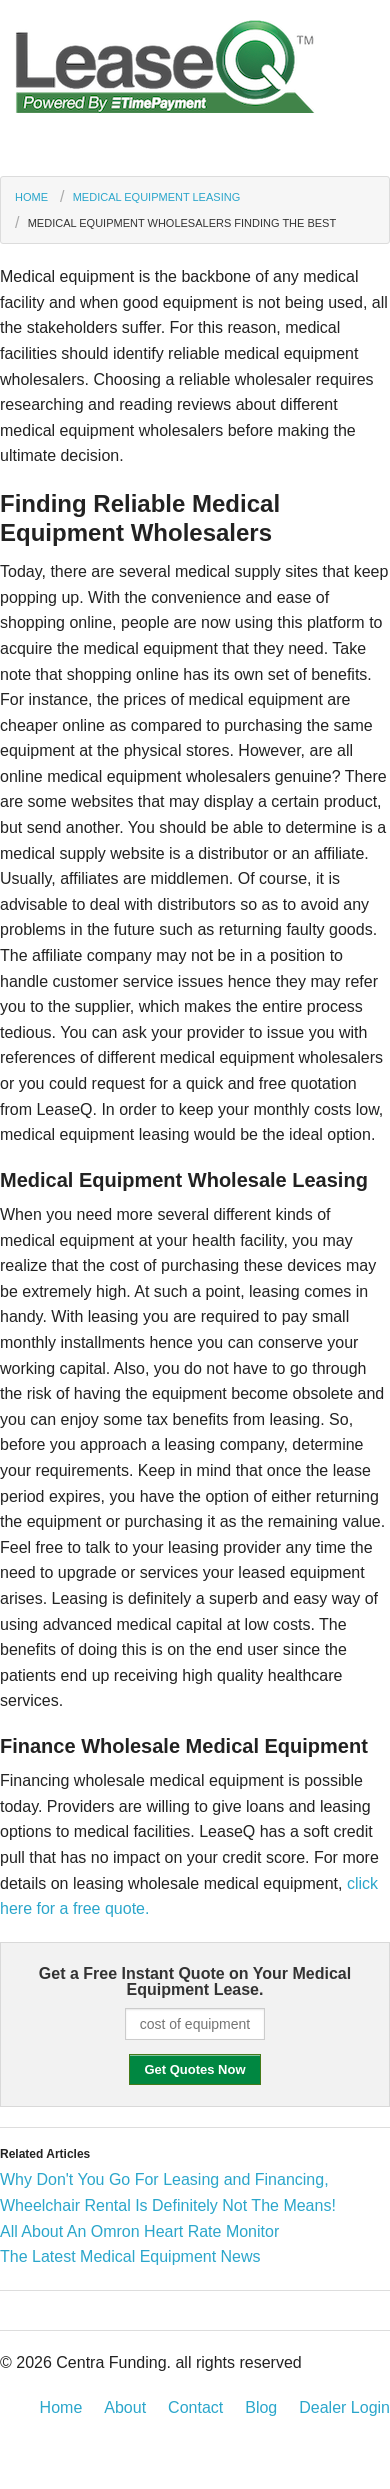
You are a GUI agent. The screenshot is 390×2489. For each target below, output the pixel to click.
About (125, 2407)
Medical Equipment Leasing (156, 197)
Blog (261, 2407)
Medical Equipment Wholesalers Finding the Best (182, 223)
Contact (195, 2407)
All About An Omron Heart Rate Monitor (139, 2231)
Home (31, 197)
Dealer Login (344, 2407)
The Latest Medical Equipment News (130, 2256)
